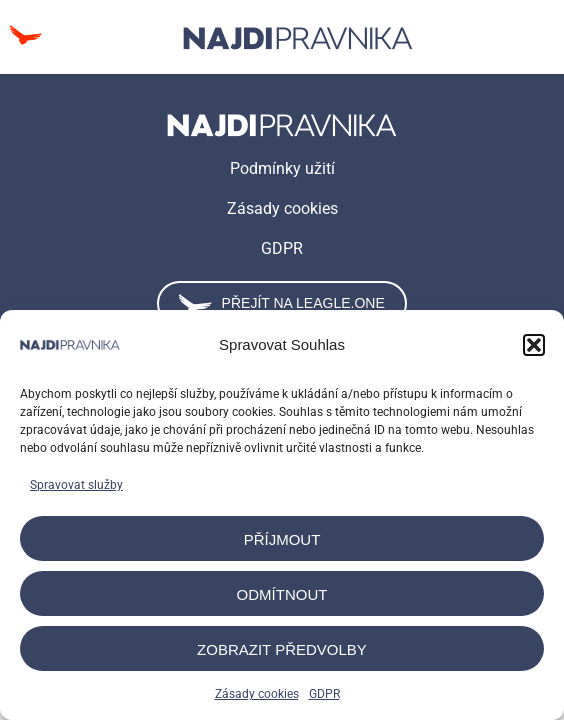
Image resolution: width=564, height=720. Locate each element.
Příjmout (282, 539)
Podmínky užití (282, 168)
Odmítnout (282, 594)
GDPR (324, 694)
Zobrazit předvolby (282, 649)
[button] (534, 345)
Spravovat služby (76, 485)
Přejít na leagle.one (281, 304)
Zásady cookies (257, 694)
